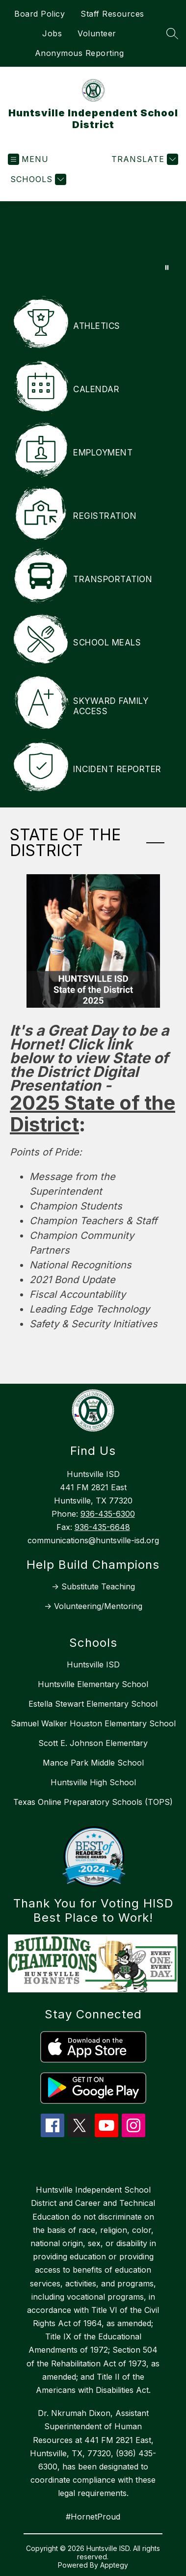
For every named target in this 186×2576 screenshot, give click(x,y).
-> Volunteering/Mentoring (93, 1606)
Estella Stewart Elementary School (93, 1704)
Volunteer (97, 33)
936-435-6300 (107, 1514)
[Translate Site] (143, 159)
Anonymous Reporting (79, 53)
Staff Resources (112, 14)
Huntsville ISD (93, 1664)
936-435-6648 (102, 1527)
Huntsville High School (93, 1782)
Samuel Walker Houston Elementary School (93, 1723)
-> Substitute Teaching (93, 1586)
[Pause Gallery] (167, 267)
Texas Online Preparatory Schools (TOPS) (93, 1802)
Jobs (52, 33)
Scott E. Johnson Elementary (93, 1743)
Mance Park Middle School (93, 1763)
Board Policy (39, 14)
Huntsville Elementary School (93, 1684)
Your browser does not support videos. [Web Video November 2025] (93, 241)
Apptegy (114, 2565)
